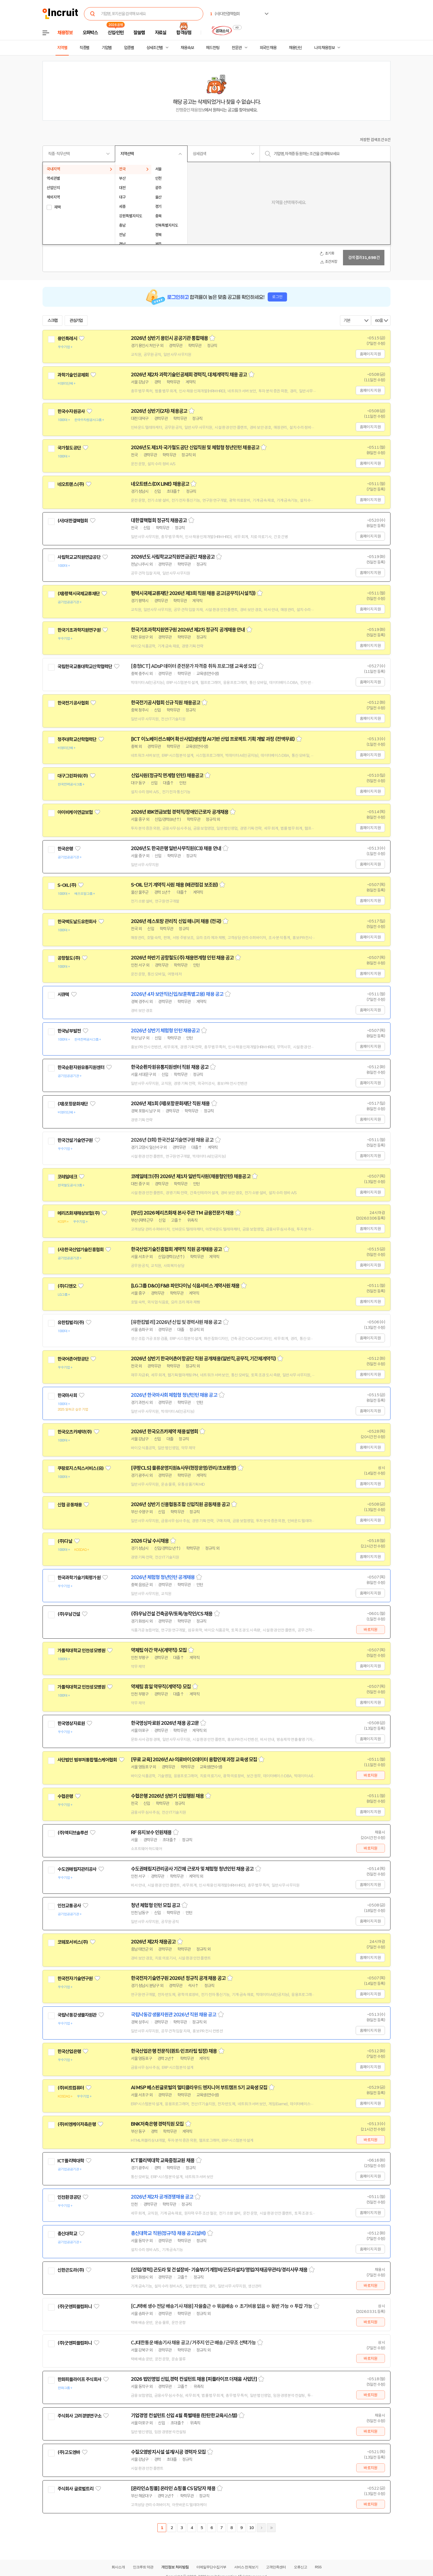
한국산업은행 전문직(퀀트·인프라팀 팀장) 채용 (174, 2051)
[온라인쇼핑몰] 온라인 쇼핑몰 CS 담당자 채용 (173, 2488)
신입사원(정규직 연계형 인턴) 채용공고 (167, 775)
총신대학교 (67, 2234)
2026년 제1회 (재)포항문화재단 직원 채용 (170, 1103)
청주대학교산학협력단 (77, 739)
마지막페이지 (271, 2527)
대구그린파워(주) (72, 776)
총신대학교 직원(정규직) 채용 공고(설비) (168, 2233)
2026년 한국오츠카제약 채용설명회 (164, 1431)
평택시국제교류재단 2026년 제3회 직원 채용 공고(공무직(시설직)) (193, 593)
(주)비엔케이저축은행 (76, 2124)
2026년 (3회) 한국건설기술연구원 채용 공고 (172, 1140)
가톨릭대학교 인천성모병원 (81, 1650)
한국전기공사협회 (73, 703)
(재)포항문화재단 (72, 1104)
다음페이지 (261, 2527)
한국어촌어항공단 (73, 1359)
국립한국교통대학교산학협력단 (84, 666)
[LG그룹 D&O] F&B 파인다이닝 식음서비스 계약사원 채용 (185, 1285)
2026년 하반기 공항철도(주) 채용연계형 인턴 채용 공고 (182, 957)
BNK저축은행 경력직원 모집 (157, 2124)
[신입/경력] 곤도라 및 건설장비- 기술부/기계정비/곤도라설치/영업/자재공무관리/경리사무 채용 (219, 2269)
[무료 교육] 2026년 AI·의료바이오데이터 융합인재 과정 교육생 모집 (194, 1759)
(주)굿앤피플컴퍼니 (74, 2306)
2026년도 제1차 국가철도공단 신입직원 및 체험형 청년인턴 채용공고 (195, 447)
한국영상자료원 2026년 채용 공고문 (165, 1723)
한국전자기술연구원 (75, 1978)
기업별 (107, 48)
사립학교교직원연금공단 (79, 557)
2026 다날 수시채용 (150, 1541)
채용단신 (295, 48)
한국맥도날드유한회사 (77, 922)
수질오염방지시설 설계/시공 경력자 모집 (168, 2452)
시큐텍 (63, 994)
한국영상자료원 (71, 1723)
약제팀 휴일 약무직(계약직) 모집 (161, 1686)
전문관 (237, 48)
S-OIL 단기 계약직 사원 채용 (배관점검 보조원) (174, 885)
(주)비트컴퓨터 (70, 2088)
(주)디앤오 (66, 1286)
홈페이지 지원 (370, 353)
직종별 (84, 48)
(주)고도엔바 (68, 2452)
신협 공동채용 (69, 1505)
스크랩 (52, 320)
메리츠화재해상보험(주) (78, 1213)
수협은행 (65, 1796)
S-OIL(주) (66, 885)
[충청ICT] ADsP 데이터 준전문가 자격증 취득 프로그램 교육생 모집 (193, 666)
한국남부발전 (69, 1031)
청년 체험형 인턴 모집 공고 (155, 1905)
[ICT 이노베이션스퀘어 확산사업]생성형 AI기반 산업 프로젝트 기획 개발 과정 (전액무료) (213, 739)
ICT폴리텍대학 (70, 2161)
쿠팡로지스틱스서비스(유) (80, 1468)
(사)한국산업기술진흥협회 (80, 1250)
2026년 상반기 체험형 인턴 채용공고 (165, 1030)
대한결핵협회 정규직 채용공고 (159, 520)
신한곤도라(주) (70, 2270)
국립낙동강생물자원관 (77, 2015)
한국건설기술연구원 (75, 1140)
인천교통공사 (69, 1906)
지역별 (62, 48)
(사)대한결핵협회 (72, 521)
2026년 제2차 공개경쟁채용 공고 (162, 2197)
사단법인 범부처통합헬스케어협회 (87, 1760)
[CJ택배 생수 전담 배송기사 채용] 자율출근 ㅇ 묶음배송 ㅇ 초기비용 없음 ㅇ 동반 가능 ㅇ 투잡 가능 (221, 2306)
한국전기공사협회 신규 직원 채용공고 (165, 702)
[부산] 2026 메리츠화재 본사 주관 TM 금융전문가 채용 (182, 1213)
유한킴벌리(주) (70, 1322)
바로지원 (370, 1629)
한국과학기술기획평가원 (79, 1578)
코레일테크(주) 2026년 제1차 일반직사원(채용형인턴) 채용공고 (190, 1176)
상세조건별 (154, 48)
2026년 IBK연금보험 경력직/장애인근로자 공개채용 (179, 812)
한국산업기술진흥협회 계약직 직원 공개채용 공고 (176, 1249)
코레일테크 (67, 1177)
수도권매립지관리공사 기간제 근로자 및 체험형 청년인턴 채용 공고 (192, 1869)
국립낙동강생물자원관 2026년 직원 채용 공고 (173, 2014)
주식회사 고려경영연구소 (79, 2416)
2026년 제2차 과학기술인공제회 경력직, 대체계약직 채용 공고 (189, 374)
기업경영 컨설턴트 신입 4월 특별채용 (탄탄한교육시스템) (184, 2415)
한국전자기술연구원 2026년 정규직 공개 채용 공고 (178, 1978)
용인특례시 (67, 338)
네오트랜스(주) (70, 484)
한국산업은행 (69, 2051)
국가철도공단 (69, 448)
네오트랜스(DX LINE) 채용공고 (160, 484)
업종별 (129, 48)
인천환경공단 (69, 2197)
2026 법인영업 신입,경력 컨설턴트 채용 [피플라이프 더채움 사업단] (194, 2379)
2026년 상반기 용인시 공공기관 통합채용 (169, 338)
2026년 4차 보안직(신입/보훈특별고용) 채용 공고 (177, 994)
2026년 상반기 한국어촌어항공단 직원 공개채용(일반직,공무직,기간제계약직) (203, 1358)
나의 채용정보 (324, 48)
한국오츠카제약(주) (74, 1432)
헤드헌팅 (212, 48)
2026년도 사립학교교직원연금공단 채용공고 (173, 557)
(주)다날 (64, 1541)
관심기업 (76, 320)
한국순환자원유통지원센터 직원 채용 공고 (169, 1067)
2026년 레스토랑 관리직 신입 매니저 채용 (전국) (176, 921)
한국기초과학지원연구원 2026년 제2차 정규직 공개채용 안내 (188, 629)
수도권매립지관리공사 (77, 1869)
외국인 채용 (268, 48)
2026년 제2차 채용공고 (153, 1941)
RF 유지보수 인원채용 (151, 1832)
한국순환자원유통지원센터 (80, 1067)
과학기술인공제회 (73, 375)
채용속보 (187, 48)
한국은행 (65, 849)
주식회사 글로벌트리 (75, 2489)
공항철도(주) (68, 958)
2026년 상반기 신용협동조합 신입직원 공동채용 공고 (180, 1504)
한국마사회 (67, 1395)
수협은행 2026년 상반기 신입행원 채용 (167, 1796)
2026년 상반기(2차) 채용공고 (159, 411)
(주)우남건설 (68, 1614)
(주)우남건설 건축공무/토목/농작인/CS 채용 (172, 1613)
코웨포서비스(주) (72, 1942)
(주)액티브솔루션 (72, 1833)
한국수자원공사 (71, 411)
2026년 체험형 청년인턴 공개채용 (163, 1577)
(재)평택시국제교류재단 (78, 594)
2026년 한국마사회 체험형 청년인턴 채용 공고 (174, 1395)
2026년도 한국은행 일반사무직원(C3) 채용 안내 (176, 848)
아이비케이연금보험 (75, 812)
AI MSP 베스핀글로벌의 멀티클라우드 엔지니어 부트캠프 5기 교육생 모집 (199, 2087)
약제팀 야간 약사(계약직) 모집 (159, 1650)
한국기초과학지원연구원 (79, 630)
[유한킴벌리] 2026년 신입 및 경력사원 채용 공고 (176, 1322)
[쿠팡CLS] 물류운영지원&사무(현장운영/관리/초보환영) (183, 1468)
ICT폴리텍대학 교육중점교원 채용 (162, 2160)
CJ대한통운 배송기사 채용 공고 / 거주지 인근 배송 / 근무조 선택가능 (193, 2342)
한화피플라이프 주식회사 (79, 2379)
